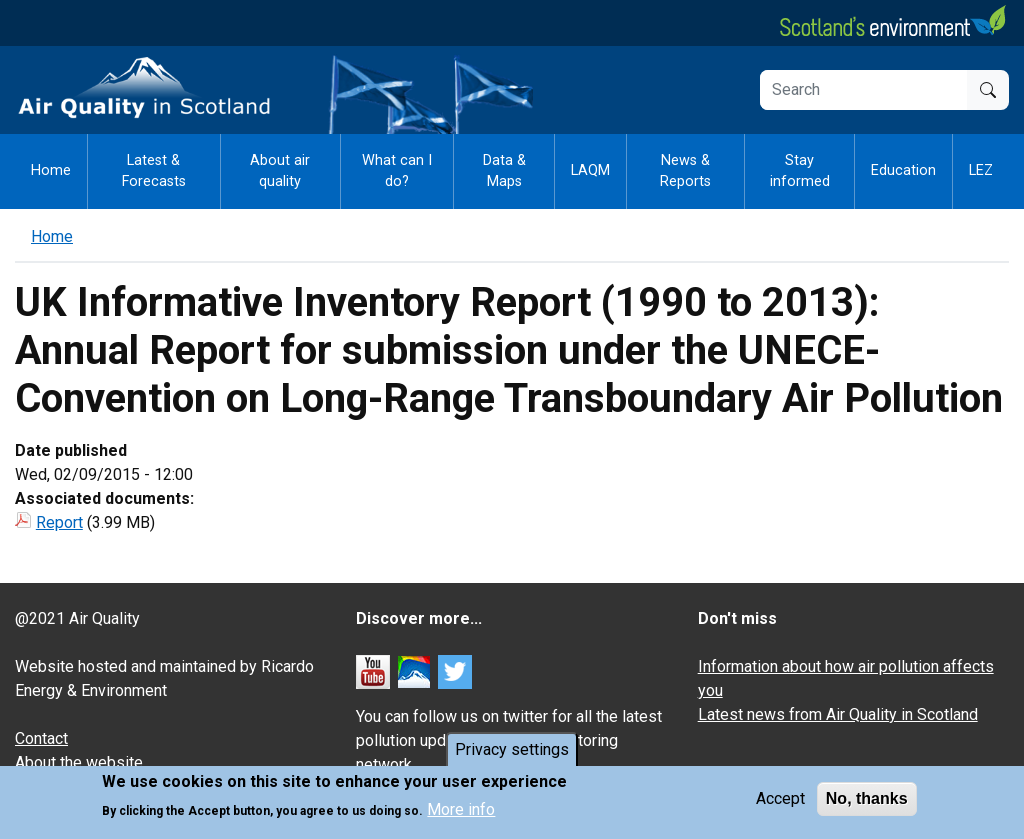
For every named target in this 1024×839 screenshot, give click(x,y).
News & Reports (685, 171)
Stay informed (800, 171)
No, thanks (867, 802)
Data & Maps (504, 171)
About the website (79, 762)
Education (903, 170)
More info (461, 813)
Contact (41, 738)
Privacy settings (512, 753)
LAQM (590, 170)
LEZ (981, 170)
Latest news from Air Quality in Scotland (838, 714)
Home (51, 170)
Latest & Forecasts (154, 171)
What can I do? (397, 171)
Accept (780, 802)
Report (59, 522)
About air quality (280, 171)
